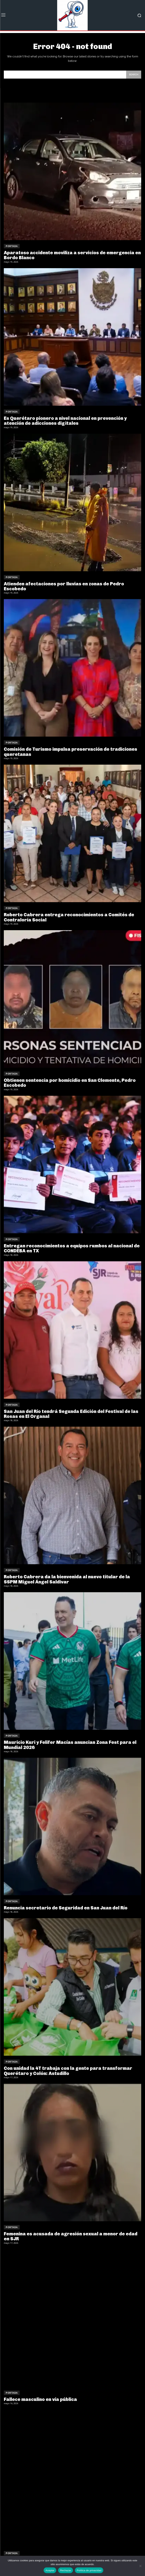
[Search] (133, 75)
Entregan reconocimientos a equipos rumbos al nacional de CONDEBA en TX (72, 1248)
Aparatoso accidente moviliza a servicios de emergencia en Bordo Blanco (72, 255)
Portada (12, 246)
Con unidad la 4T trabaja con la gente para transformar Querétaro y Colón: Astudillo (68, 2070)
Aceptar (50, 2570)
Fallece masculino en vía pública (40, 2399)
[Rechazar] (140, 2566)
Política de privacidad (89, 2570)
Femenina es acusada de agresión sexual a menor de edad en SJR (70, 2236)
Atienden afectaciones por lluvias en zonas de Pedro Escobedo (64, 586)
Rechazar (65, 2570)
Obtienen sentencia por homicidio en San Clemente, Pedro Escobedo (70, 1082)
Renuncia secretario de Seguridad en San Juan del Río (65, 1908)
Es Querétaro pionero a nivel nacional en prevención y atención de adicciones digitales (65, 420)
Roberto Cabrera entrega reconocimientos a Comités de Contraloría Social (69, 917)
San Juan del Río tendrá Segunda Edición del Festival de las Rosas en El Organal (71, 1414)
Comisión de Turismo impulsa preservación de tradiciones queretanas (70, 751)
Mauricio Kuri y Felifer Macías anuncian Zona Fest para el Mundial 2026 (70, 1744)
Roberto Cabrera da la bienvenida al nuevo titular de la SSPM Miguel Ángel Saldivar (67, 1579)
